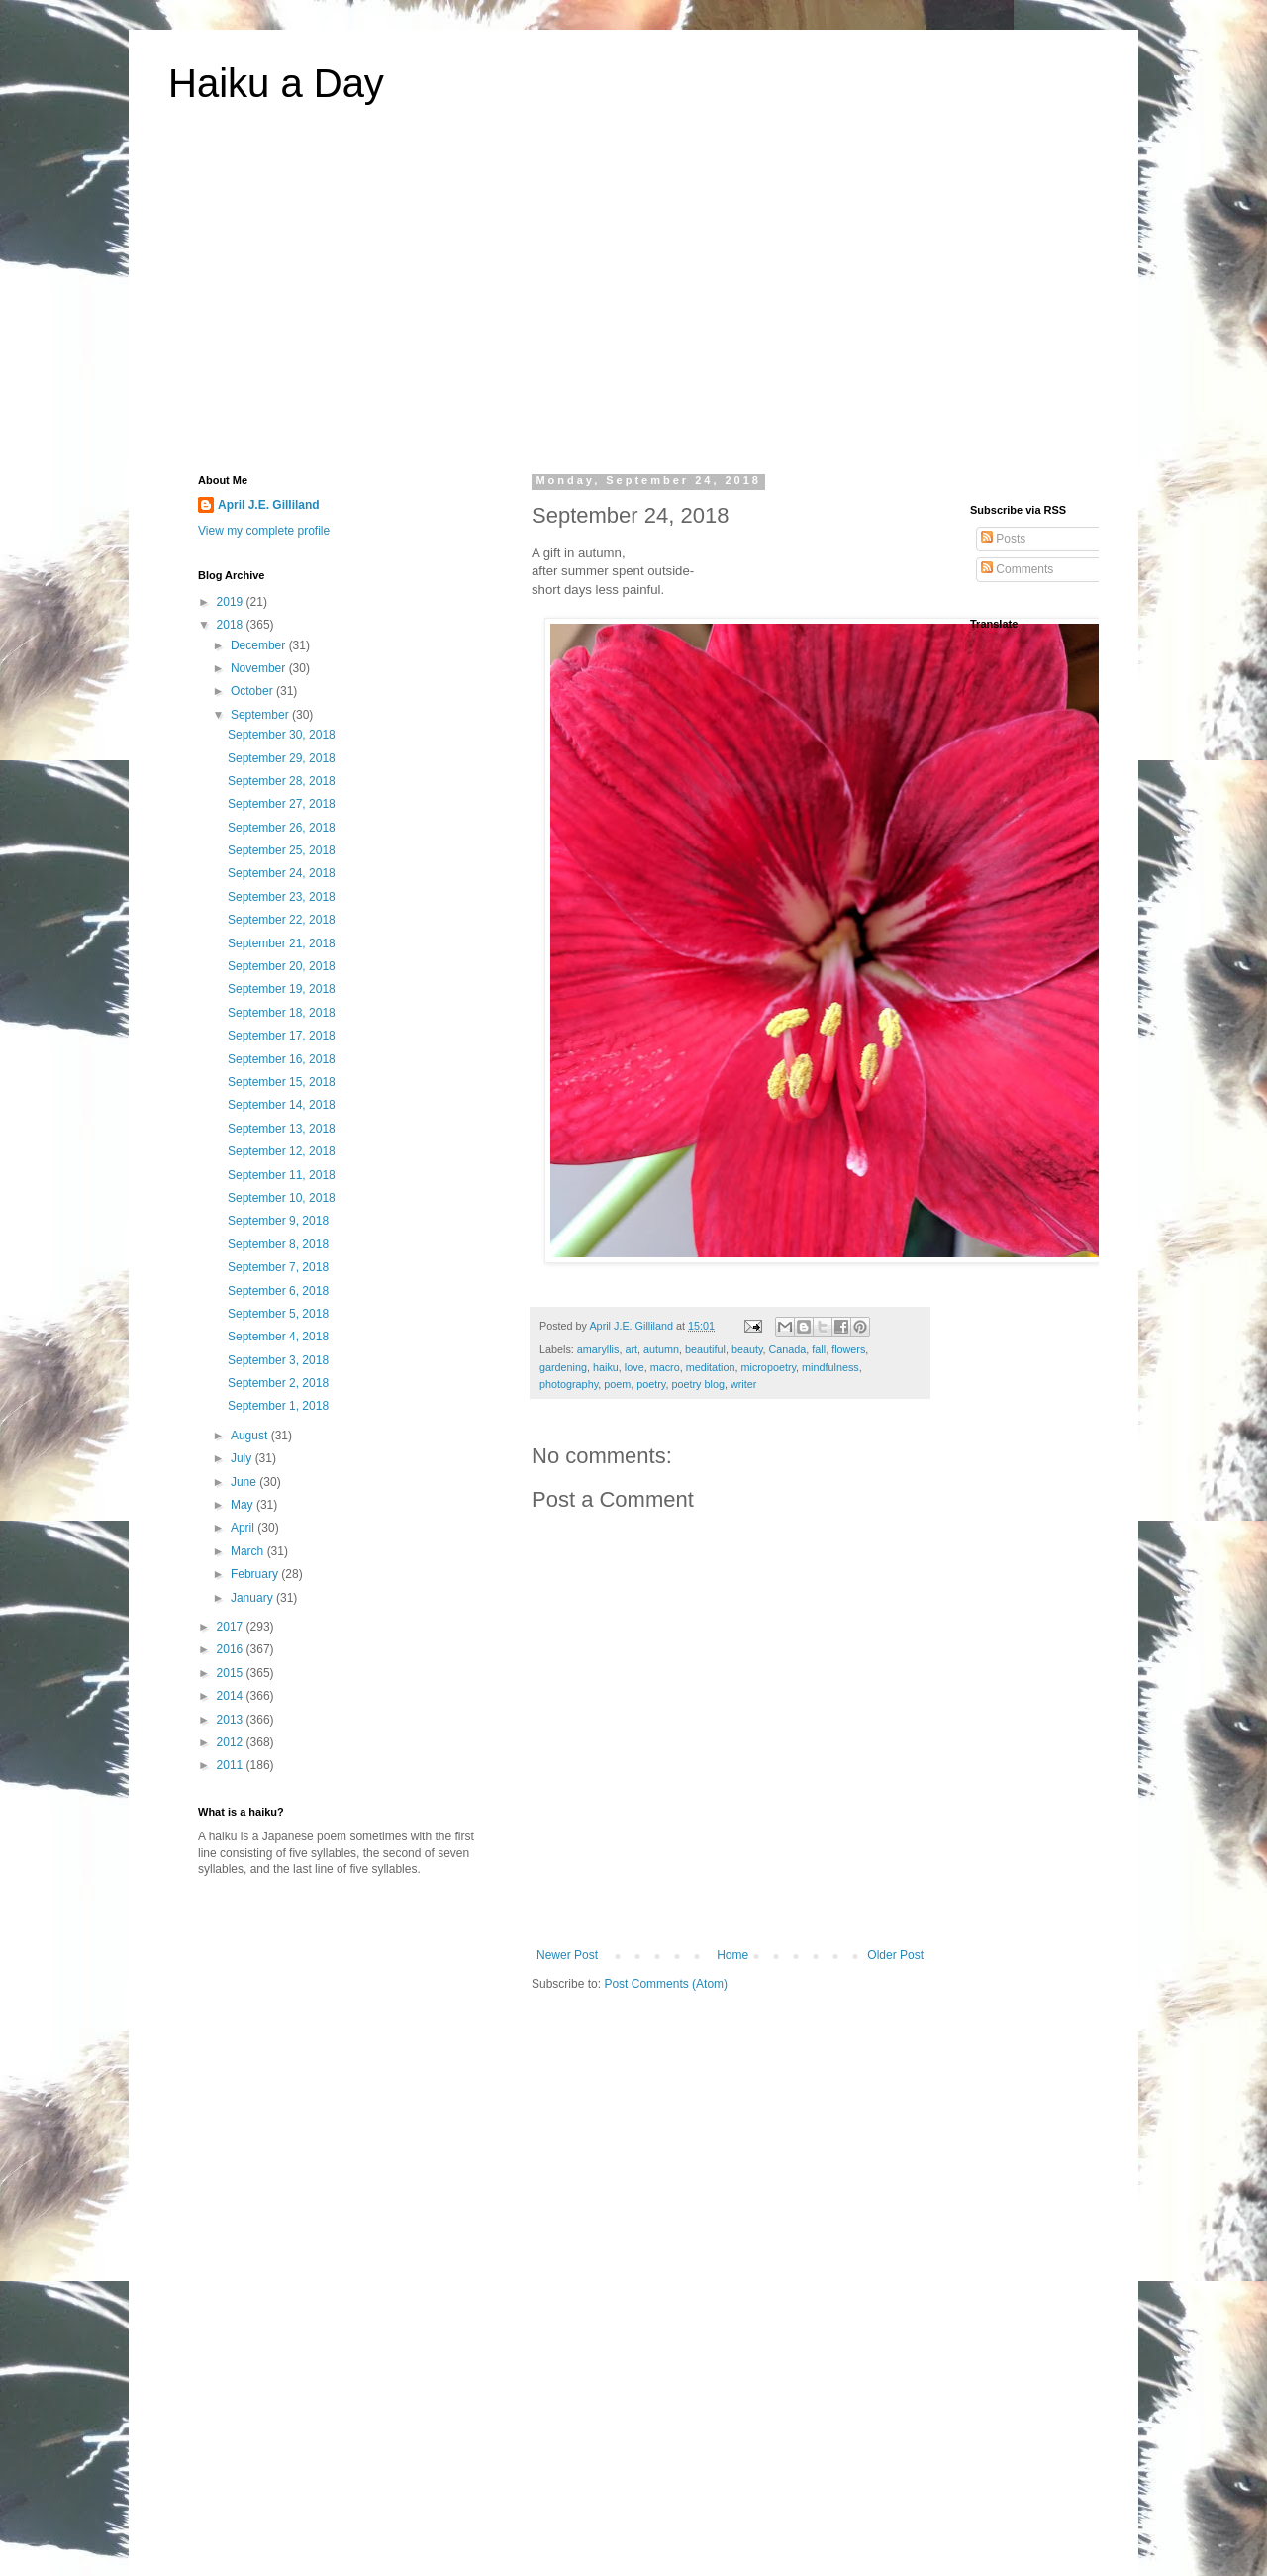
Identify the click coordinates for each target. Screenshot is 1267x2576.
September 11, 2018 (282, 1175)
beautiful (705, 1349)
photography (568, 1384)
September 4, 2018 (278, 1336)
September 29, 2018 (282, 758)
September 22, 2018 (282, 920)
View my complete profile (264, 531)
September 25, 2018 (282, 850)
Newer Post (567, 1955)
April (244, 1528)
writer (743, 1384)
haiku (606, 1367)
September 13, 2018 (282, 1129)
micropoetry (768, 1367)
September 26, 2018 (282, 828)
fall (819, 1349)
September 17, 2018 (282, 1035)
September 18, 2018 (282, 1013)
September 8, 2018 (278, 1244)
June (245, 1482)
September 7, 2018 (278, 1267)
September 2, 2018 (278, 1383)
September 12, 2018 (282, 1151)
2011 (231, 1765)
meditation (710, 1367)
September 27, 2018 (282, 804)
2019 (231, 602)
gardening (563, 1367)
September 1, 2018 (278, 1406)
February (256, 1574)
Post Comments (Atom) (666, 1984)
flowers (848, 1349)
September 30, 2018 (282, 735)
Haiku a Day (276, 83)
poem (617, 1384)
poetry (650, 1384)
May (243, 1505)
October (253, 691)
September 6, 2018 (278, 1291)
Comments (1017, 569)
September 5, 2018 (278, 1314)
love (634, 1367)
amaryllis (598, 1349)
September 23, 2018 (282, 897)
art (631, 1349)
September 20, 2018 (282, 966)
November (260, 668)
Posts (1003, 538)
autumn (661, 1349)
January (253, 1598)
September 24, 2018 (282, 873)
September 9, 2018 (278, 1221)
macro (665, 1367)
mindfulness (830, 1367)
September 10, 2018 (282, 1198)
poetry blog (697, 1384)
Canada (788, 1349)
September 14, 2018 (282, 1105)
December (260, 645)
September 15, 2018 (282, 1082)
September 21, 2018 (282, 943)
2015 (231, 1673)
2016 (231, 1649)
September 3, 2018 (278, 1360)
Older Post (895, 1955)
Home (732, 1955)
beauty (747, 1349)
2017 (231, 1627)
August (251, 1435)
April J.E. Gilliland (269, 505)
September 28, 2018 (282, 781)
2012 (231, 1742)
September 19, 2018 (282, 989)
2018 (231, 625)
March (249, 1551)
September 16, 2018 (282, 1059)
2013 (231, 1720)
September (261, 715)
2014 (231, 1696)
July (243, 1458)
